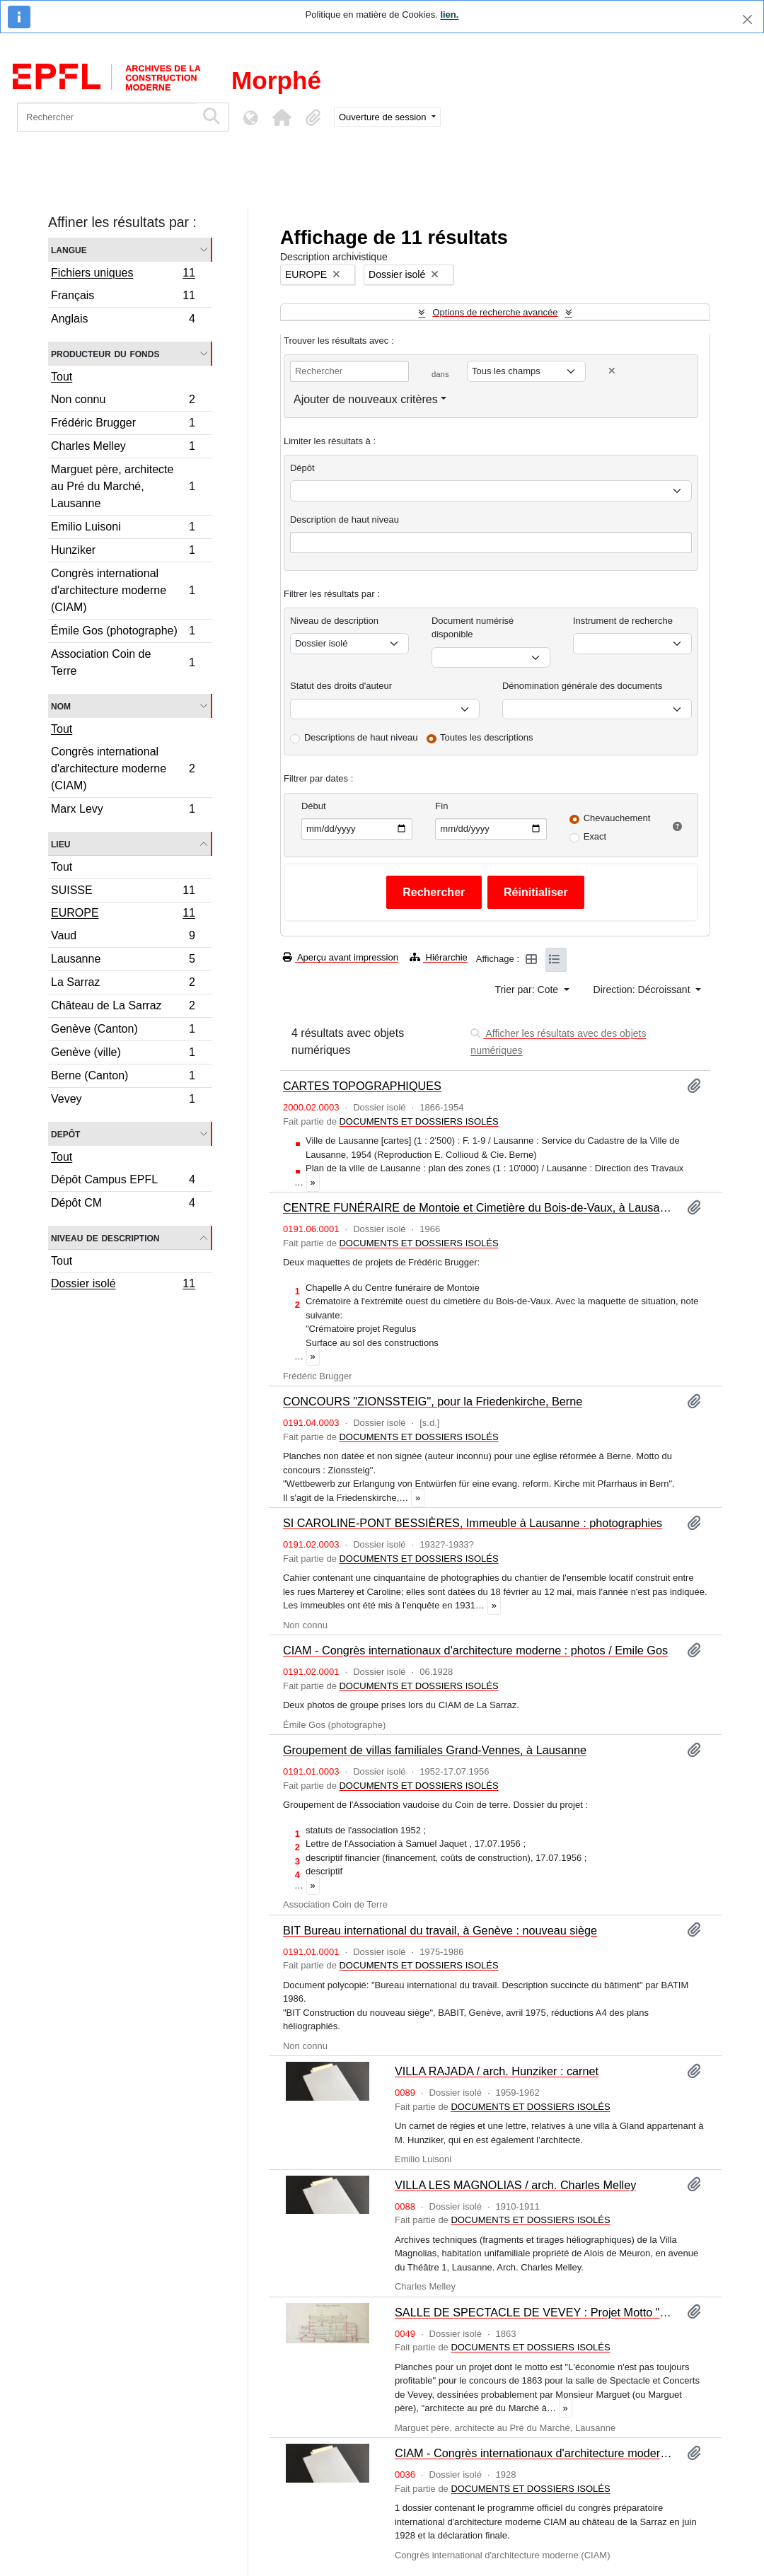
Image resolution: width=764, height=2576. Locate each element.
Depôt (65, 1133)
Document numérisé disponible (473, 627)
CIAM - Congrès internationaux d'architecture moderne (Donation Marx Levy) (535, 2453)
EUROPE (122, 914)
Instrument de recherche (623, 620)
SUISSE (122, 892)
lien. (449, 14)
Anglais (122, 320)
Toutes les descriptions (486, 737)
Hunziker (122, 552)
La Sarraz (122, 984)
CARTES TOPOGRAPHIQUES (362, 1085)
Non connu (122, 401)
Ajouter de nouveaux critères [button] (366, 399)
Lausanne (122, 961)
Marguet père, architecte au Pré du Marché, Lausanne (122, 486)
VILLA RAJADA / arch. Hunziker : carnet (496, 2071)
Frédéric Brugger (122, 424)
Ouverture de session (384, 117)
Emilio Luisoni (122, 528)
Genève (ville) (122, 1054)
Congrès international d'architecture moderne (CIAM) (122, 590)
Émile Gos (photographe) (122, 632)
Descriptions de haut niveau (360, 737)
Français (122, 297)
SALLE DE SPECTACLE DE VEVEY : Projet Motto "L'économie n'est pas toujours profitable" (535, 2312)
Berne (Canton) (122, 1077)
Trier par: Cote (527, 989)
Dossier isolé (122, 1285)
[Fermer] (747, 19)
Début (313, 806)
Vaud (122, 937)
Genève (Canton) (122, 1031)
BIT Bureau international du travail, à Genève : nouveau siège (440, 1930)
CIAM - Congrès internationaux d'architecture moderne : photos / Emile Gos (475, 1650)
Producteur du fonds (105, 353)
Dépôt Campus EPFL (122, 1181)
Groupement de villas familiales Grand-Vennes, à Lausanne (434, 1750)
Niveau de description (105, 1237)
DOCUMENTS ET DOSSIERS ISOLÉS (418, 1121)
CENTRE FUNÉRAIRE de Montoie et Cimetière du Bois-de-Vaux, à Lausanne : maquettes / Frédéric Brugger (479, 1207)
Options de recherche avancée (494, 312)
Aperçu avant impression (340, 957)
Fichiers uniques (122, 274)
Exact (595, 836)
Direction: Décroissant (643, 989)
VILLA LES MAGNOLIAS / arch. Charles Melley (515, 2184)
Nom (61, 705)
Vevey (122, 1100)
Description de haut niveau (344, 519)
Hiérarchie (439, 957)
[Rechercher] (106, 117)
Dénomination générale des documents (582, 685)
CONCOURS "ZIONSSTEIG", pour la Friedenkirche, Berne (432, 1401)
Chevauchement (617, 818)
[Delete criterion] (611, 371)
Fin (441, 806)
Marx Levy (122, 810)
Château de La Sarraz (122, 1007)
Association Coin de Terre (122, 662)
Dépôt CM (122, 1204)
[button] (281, 117)
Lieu (60, 843)
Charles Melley (122, 448)
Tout (61, 377)
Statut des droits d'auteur (341, 685)
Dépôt (302, 468)
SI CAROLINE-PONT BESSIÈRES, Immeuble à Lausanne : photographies (472, 1522)
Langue (69, 249)
